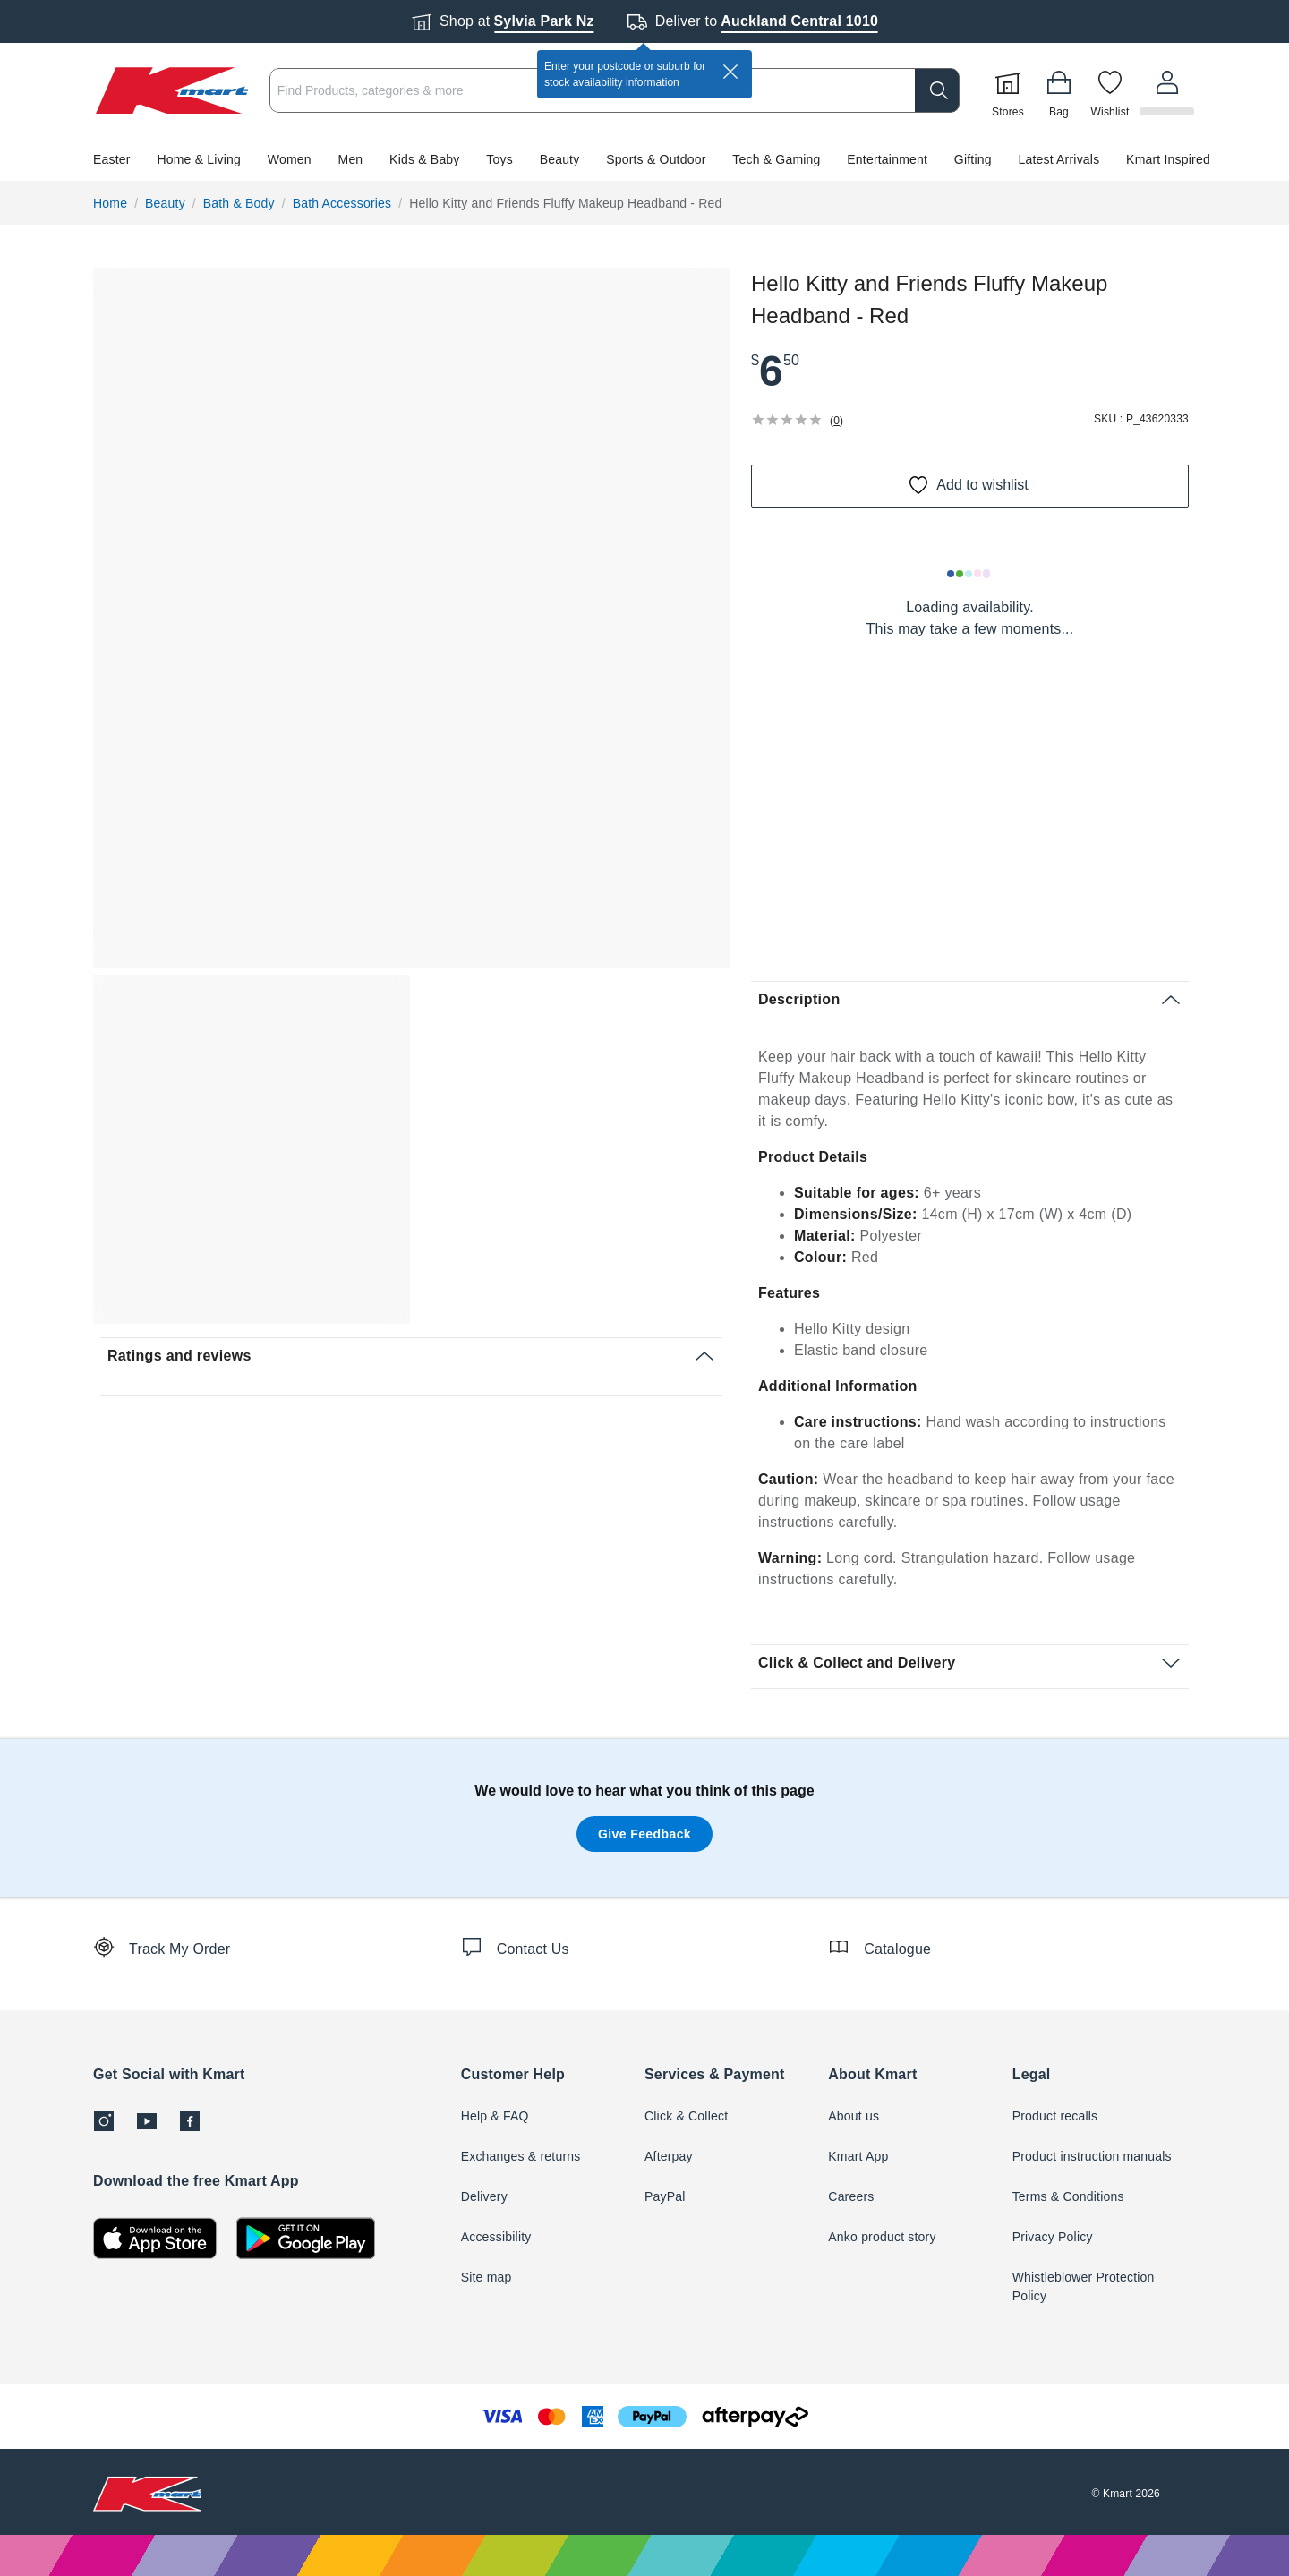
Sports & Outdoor (655, 159)
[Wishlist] (1112, 90)
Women (290, 159)
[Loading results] (969, 574)
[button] (644, 159)
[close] (730, 71)
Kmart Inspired (1168, 159)
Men (350, 159)
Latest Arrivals (1058, 159)
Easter (112, 159)
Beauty (560, 159)
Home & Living (199, 159)
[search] (940, 90)
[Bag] (1061, 90)
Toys (499, 159)
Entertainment (887, 159)
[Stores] (1010, 90)
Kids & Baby (424, 159)
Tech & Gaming (776, 159)
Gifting (973, 159)
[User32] (1168, 90)
